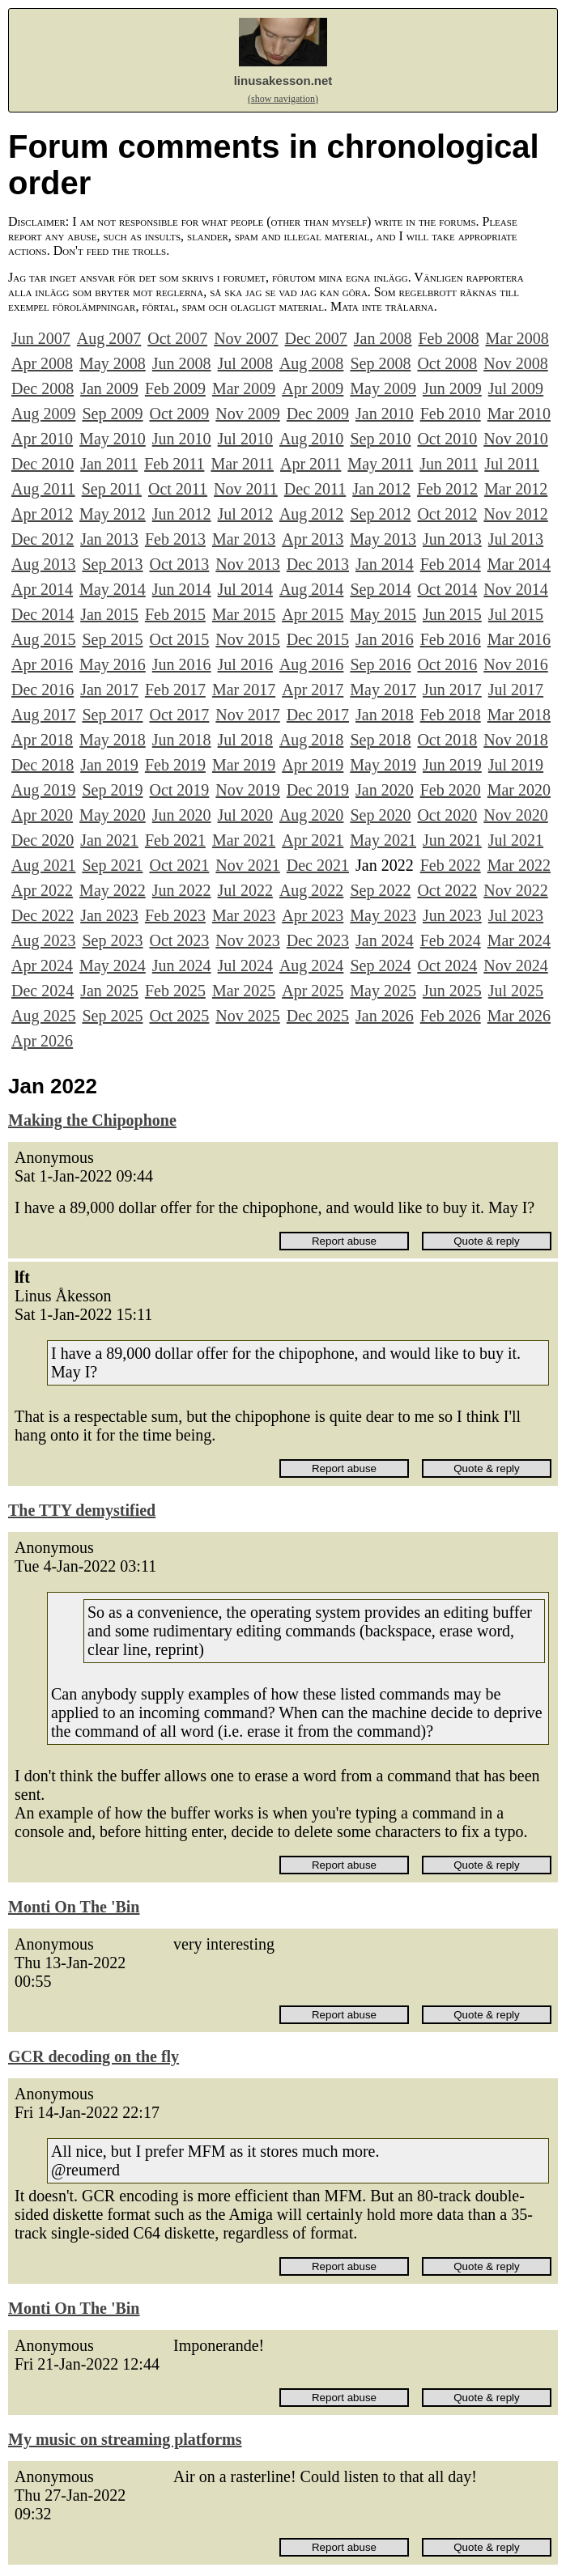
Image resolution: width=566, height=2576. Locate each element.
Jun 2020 (181, 815)
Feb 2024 (450, 940)
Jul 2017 (515, 689)
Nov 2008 (515, 363)
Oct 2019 (179, 790)
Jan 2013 (109, 539)
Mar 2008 (516, 338)
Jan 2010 (384, 413)
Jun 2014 (181, 589)
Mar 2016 (519, 639)
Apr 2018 (42, 740)
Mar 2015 (243, 614)
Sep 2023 (112, 940)
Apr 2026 (42, 1041)
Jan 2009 (109, 388)
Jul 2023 (515, 915)
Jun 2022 (181, 890)
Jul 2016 (245, 664)
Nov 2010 (515, 439)
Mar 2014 (519, 564)
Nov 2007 (246, 338)
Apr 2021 (312, 840)
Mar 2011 (242, 464)
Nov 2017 (247, 715)
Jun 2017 (452, 689)
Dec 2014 (42, 614)
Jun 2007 (40, 338)
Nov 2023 (247, 940)
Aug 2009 (43, 413)
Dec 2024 (42, 990)
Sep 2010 (380, 439)
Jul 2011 (511, 464)
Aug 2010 (311, 439)
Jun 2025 (452, 990)
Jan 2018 (384, 715)
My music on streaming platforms (125, 2439)
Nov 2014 (515, 589)
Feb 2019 (175, 765)
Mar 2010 (519, 413)
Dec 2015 (318, 639)
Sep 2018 (380, 740)
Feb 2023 (175, 915)
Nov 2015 (247, 639)
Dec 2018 (42, 765)
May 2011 (380, 464)
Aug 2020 (311, 815)
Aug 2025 (43, 1016)
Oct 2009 (179, 413)
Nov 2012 (515, 514)
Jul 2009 (515, 388)
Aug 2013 (43, 564)
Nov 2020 (515, 815)
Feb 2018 (450, 715)
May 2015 (383, 614)
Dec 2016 (42, 689)
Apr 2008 (42, 363)
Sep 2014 (380, 589)
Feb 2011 (174, 464)
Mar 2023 (243, 915)
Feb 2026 (450, 1016)
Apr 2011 (310, 464)
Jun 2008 (181, 363)
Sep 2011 (112, 489)
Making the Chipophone (92, 1120)
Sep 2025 (112, 1016)
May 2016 (112, 664)
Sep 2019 (112, 790)
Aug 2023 (43, 940)
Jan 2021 (109, 840)
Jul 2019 (515, 765)
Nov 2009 (247, 413)
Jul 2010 (245, 439)
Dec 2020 (42, 840)
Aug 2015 (43, 639)
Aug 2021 (43, 865)
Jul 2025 (515, 990)
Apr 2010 (42, 439)
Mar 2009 (243, 388)
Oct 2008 (447, 363)
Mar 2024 (519, 940)
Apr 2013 (312, 539)
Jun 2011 (448, 464)
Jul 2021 (515, 840)
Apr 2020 (42, 815)
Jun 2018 (181, 740)
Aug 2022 (311, 890)
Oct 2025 (179, 1016)
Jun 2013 (452, 539)
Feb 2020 (450, 790)
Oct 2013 (179, 564)
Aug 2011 (43, 489)
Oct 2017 (179, 715)
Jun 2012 (181, 514)
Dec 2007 (316, 338)
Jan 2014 (384, 564)
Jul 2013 (515, 539)
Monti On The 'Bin (73, 1907)
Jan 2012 (381, 489)
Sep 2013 (112, 564)
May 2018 (112, 740)
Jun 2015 (452, 614)
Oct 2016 (447, 664)
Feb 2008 (448, 338)
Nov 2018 (515, 740)
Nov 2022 (515, 890)
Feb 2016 (450, 639)
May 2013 (383, 539)
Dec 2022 (42, 915)
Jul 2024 (245, 965)
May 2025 (383, 990)
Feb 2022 (450, 865)
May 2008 (112, 363)
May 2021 (383, 840)
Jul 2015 (515, 614)
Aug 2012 (311, 514)
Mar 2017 (243, 689)
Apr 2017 (312, 689)
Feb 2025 (175, 990)
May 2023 (383, 915)
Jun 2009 (452, 388)
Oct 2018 (447, 740)
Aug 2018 (311, 740)
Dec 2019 (318, 790)
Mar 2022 (519, 865)
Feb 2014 (450, 564)
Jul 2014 (245, 589)
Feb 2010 (450, 413)
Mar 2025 (243, 990)
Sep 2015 (112, 639)
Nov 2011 (246, 489)
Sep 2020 (380, 815)
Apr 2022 (42, 890)
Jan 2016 (384, 639)
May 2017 (383, 689)
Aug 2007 (109, 338)
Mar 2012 (515, 489)
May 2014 (112, 589)
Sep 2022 (380, 890)
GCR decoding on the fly (93, 2056)
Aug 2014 (311, 589)
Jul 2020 (245, 815)
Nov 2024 (515, 965)
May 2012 (112, 514)
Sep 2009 (112, 413)
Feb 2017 (175, 689)
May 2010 (112, 439)
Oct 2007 (177, 338)
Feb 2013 (175, 539)
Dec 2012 (42, 539)
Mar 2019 (243, 765)
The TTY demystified (81, 1510)
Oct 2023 (179, 940)
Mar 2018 (519, 715)
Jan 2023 (109, 915)
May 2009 (383, 388)
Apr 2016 (42, 664)
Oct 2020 (447, 815)
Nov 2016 (515, 664)
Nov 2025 (247, 1016)
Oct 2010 (447, 439)
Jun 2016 (181, 664)
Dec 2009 (318, 413)
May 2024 (112, 965)
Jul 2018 (245, 740)
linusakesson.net (283, 80)
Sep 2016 (380, 664)
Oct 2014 (447, 589)
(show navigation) (283, 98)
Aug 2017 (43, 715)
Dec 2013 (318, 564)
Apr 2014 (42, 589)
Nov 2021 (247, 865)
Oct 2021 (179, 865)
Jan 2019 (109, 765)
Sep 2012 (380, 514)
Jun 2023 (452, 915)
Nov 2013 (247, 564)
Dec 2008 (42, 388)
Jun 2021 (452, 840)
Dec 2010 (42, 464)
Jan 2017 (109, 689)
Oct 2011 (177, 489)
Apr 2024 (42, 965)
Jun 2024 (181, 965)
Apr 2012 (42, 514)
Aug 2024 (311, 965)
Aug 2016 (311, 664)
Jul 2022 (245, 890)
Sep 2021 (112, 865)
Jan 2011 (109, 464)
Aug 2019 (43, 790)
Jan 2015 (109, 614)
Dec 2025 (318, 1016)
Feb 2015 (175, 614)
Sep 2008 (380, 363)
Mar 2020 (519, 790)
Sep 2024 (380, 965)
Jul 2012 (245, 514)
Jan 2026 (384, 1016)
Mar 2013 (243, 539)
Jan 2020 (384, 790)
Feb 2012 (447, 489)
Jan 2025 (109, 990)
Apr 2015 (312, 614)
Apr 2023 (312, 915)
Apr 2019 (312, 765)
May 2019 (383, 765)
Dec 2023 (318, 940)
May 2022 (112, 890)
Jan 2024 (384, 940)
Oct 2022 (447, 890)
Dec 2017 (318, 715)
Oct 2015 (179, 639)
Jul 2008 (245, 363)
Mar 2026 (519, 1016)
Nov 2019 (247, 790)
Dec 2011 (315, 489)
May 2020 (112, 815)
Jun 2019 (452, 765)
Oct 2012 (447, 514)
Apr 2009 (312, 388)
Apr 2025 (312, 990)
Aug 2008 (311, 363)
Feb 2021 (175, 840)
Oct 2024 (447, 965)
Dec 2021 (318, 865)
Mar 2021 (243, 840)
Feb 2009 (175, 388)
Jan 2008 (383, 338)
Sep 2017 (112, 715)
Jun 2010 (181, 439)
